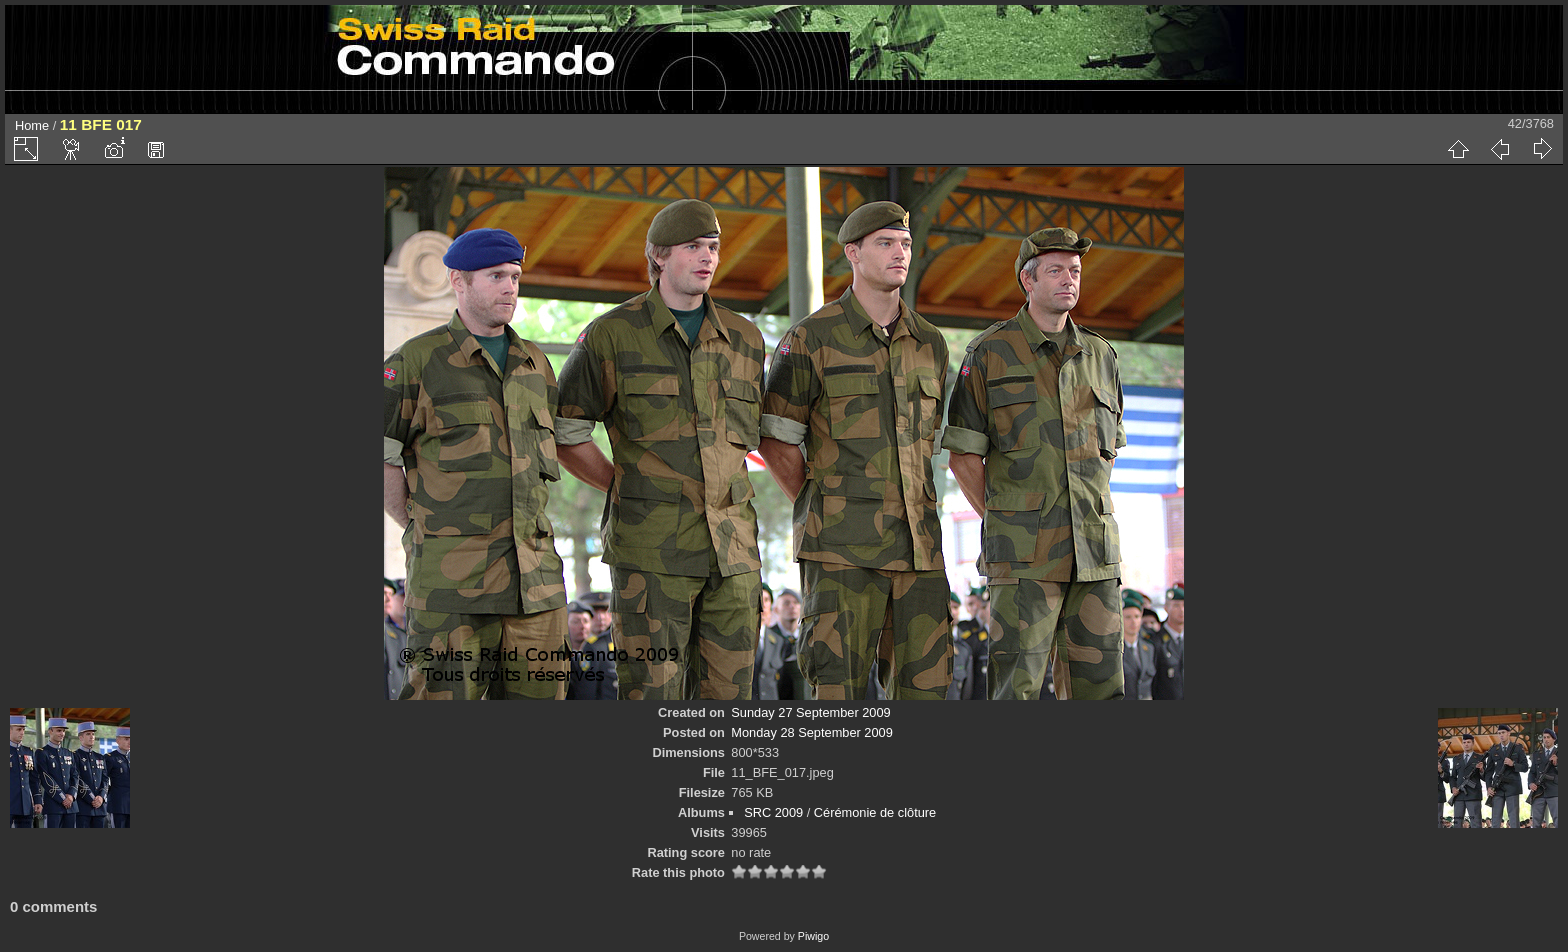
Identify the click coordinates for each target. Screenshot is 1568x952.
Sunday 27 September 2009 (810, 712)
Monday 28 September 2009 (812, 732)
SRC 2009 (773, 812)
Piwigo (813, 936)
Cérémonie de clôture (875, 812)
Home (32, 125)
